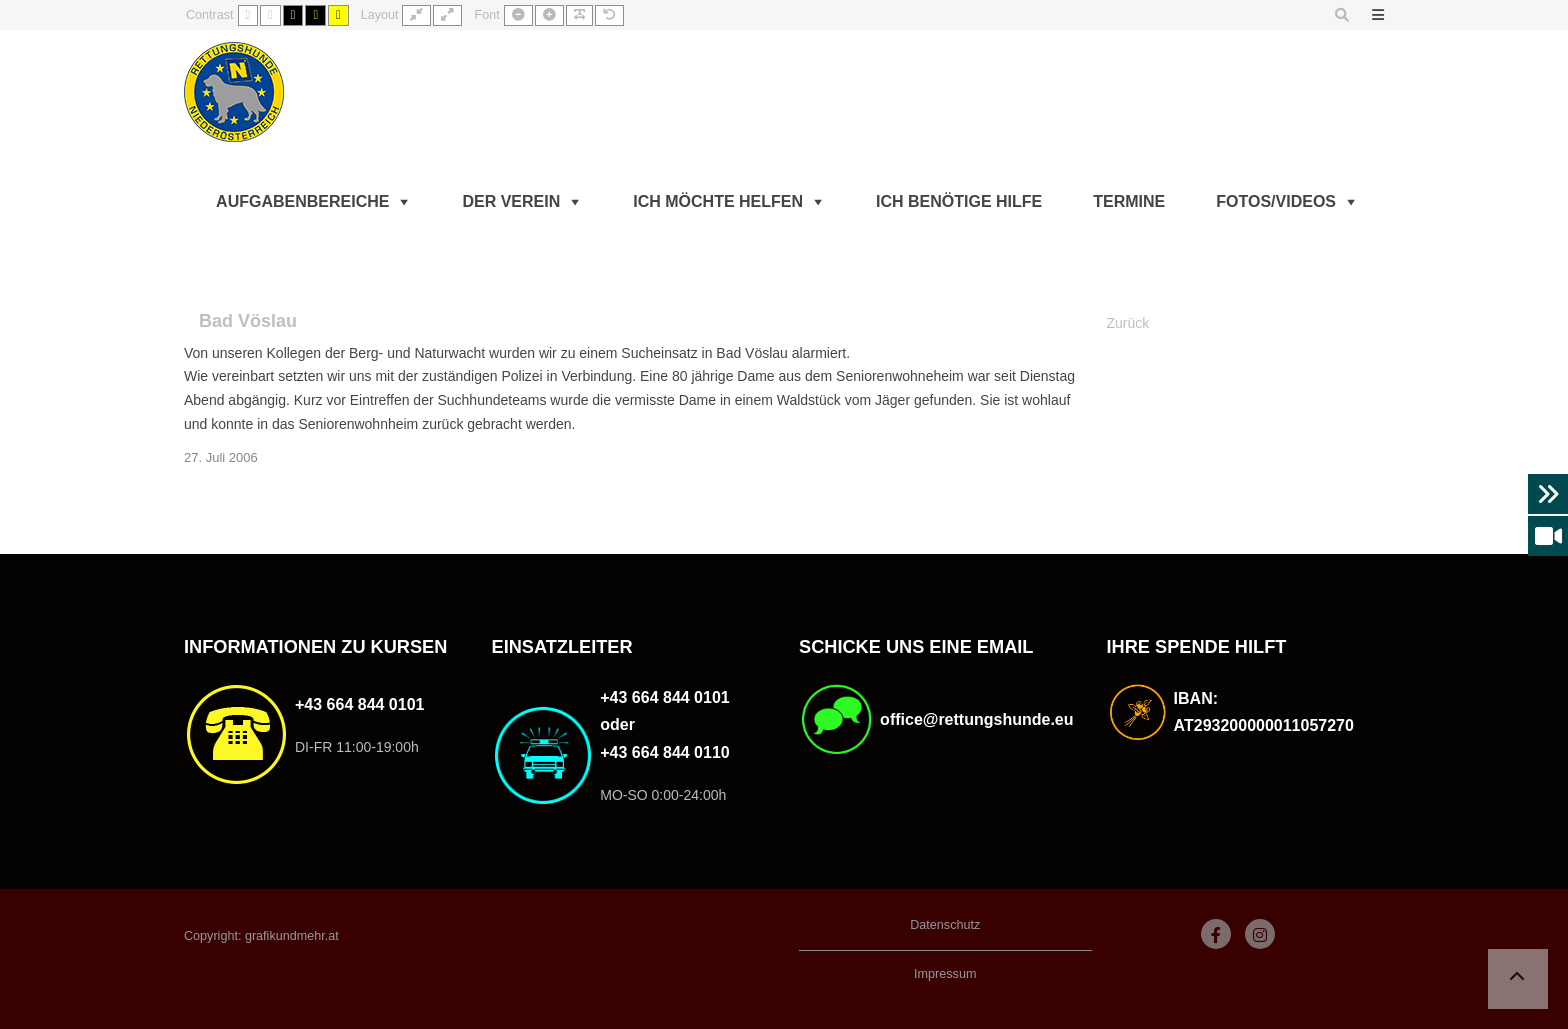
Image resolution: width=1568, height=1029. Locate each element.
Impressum (945, 974)
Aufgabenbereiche (302, 201)
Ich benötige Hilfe (959, 201)
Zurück (1128, 323)
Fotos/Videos (1276, 201)
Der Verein (511, 201)
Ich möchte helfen (718, 201)
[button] (1518, 979)
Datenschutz (945, 925)
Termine (1129, 201)
